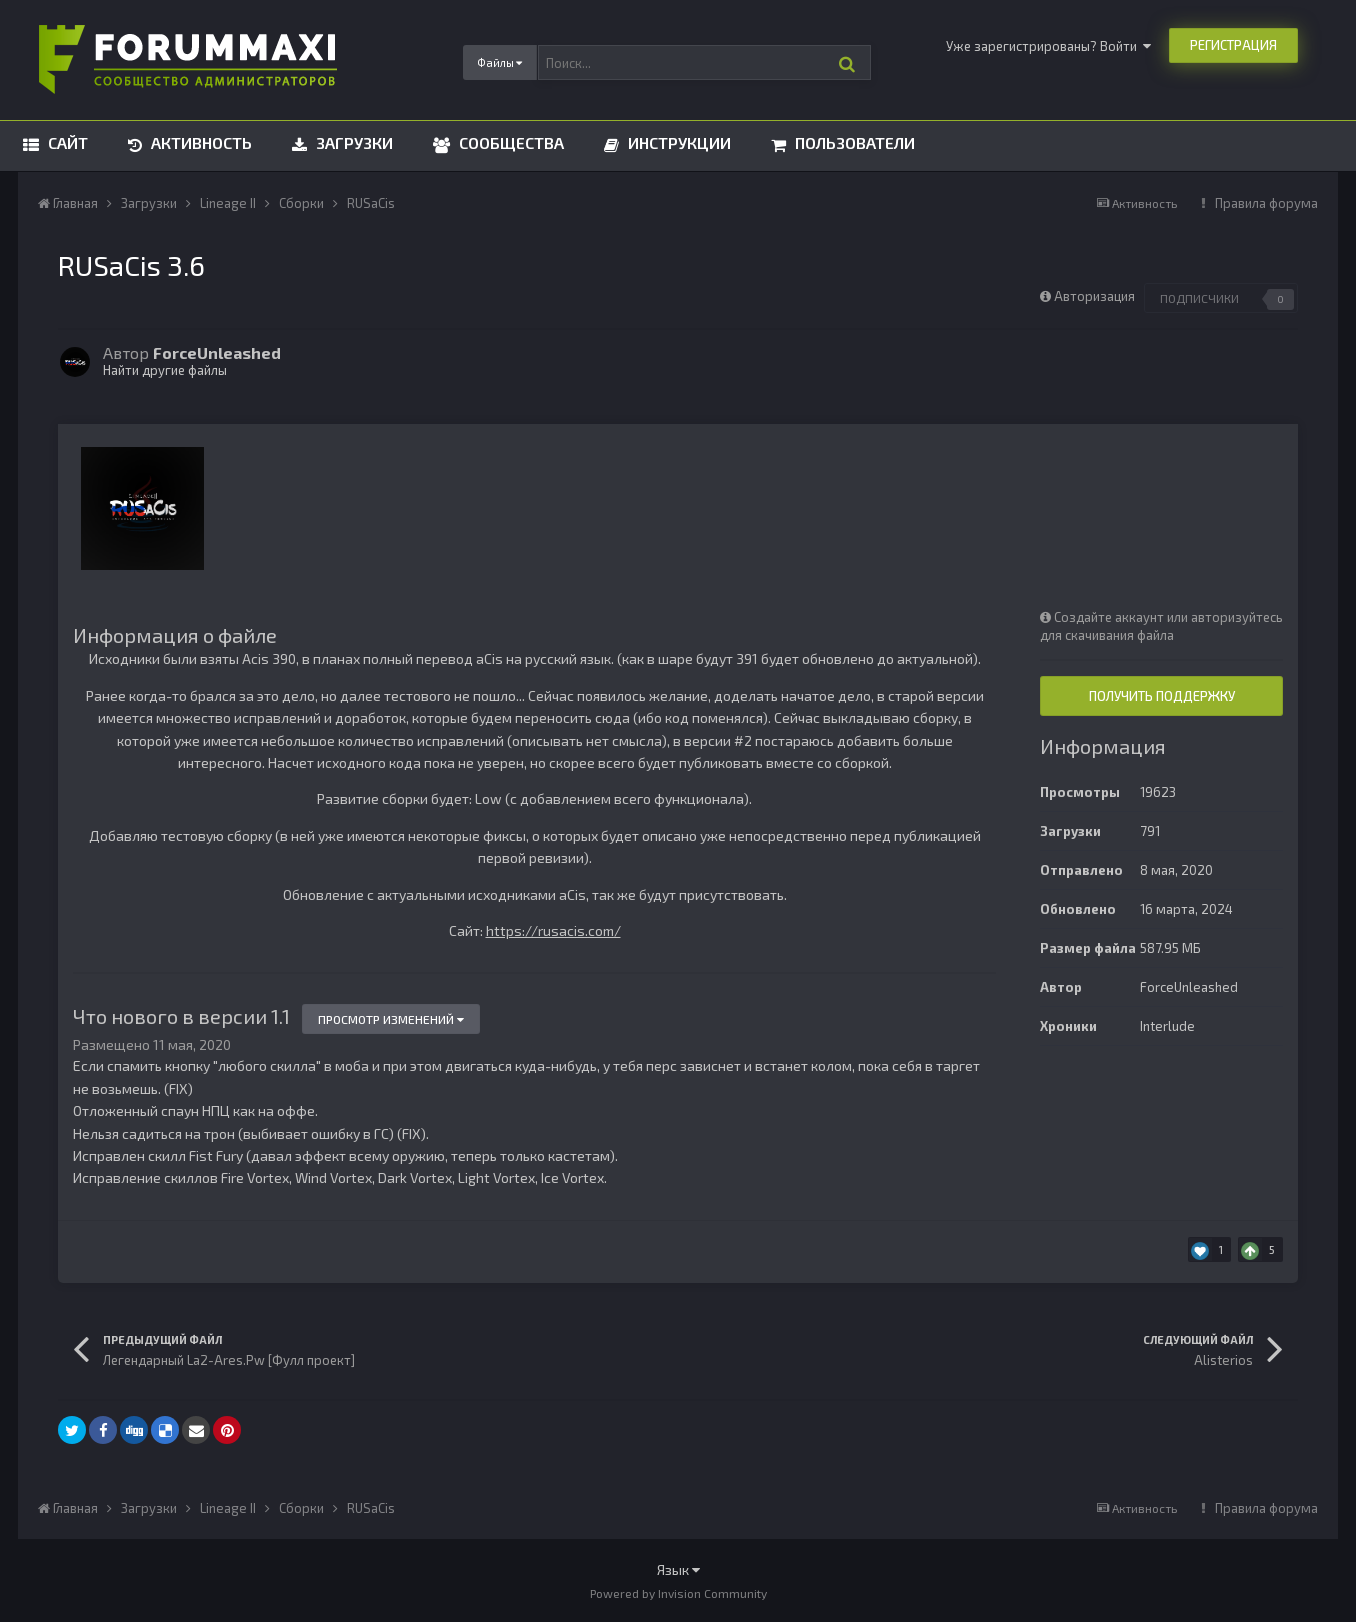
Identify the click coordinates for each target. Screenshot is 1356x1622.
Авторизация (1094, 296)
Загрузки (352, 142)
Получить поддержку (1162, 696)
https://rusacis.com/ (553, 930)
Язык (678, 1569)
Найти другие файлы (165, 370)
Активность (199, 142)
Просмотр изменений (391, 1019)
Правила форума (1266, 203)
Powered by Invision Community (678, 1593)
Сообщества (509, 142)
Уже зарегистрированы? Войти (1048, 46)
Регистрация (1233, 45)
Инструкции (677, 142)
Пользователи (853, 142)
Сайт (66, 142)
